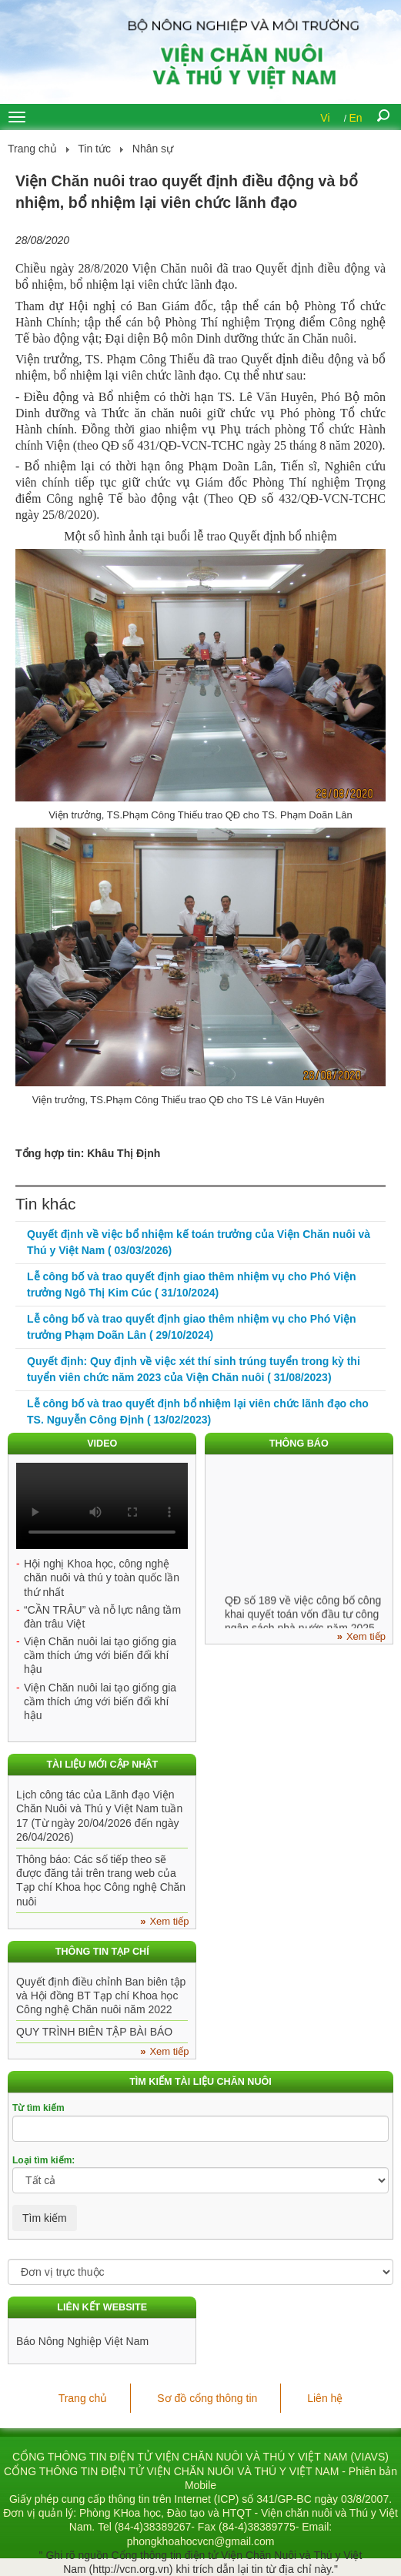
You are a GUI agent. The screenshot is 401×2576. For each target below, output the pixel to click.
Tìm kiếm (44, 2218)
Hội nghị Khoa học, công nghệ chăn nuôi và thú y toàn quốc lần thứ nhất (101, 1577)
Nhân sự (152, 148)
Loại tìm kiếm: (43, 2160)
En (356, 118)
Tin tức (94, 148)
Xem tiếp (366, 1636)
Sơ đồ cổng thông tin (207, 2398)
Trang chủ (32, 148)
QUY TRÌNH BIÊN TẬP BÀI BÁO (94, 2032)
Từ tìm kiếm (38, 2108)
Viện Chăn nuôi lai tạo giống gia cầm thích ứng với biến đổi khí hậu (100, 1655)
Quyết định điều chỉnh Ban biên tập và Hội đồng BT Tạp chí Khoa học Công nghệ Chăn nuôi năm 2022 (100, 1995)
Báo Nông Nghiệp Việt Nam (82, 2341)
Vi (324, 118)
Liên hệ (325, 2398)
